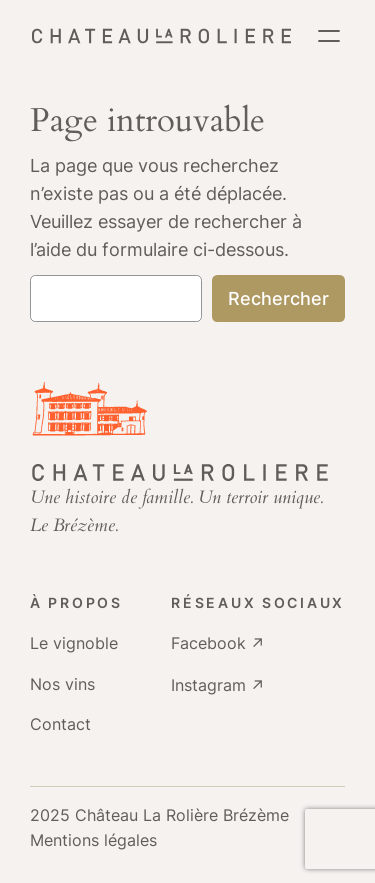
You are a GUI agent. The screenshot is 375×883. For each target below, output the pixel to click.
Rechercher (278, 298)
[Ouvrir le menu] (329, 36)
